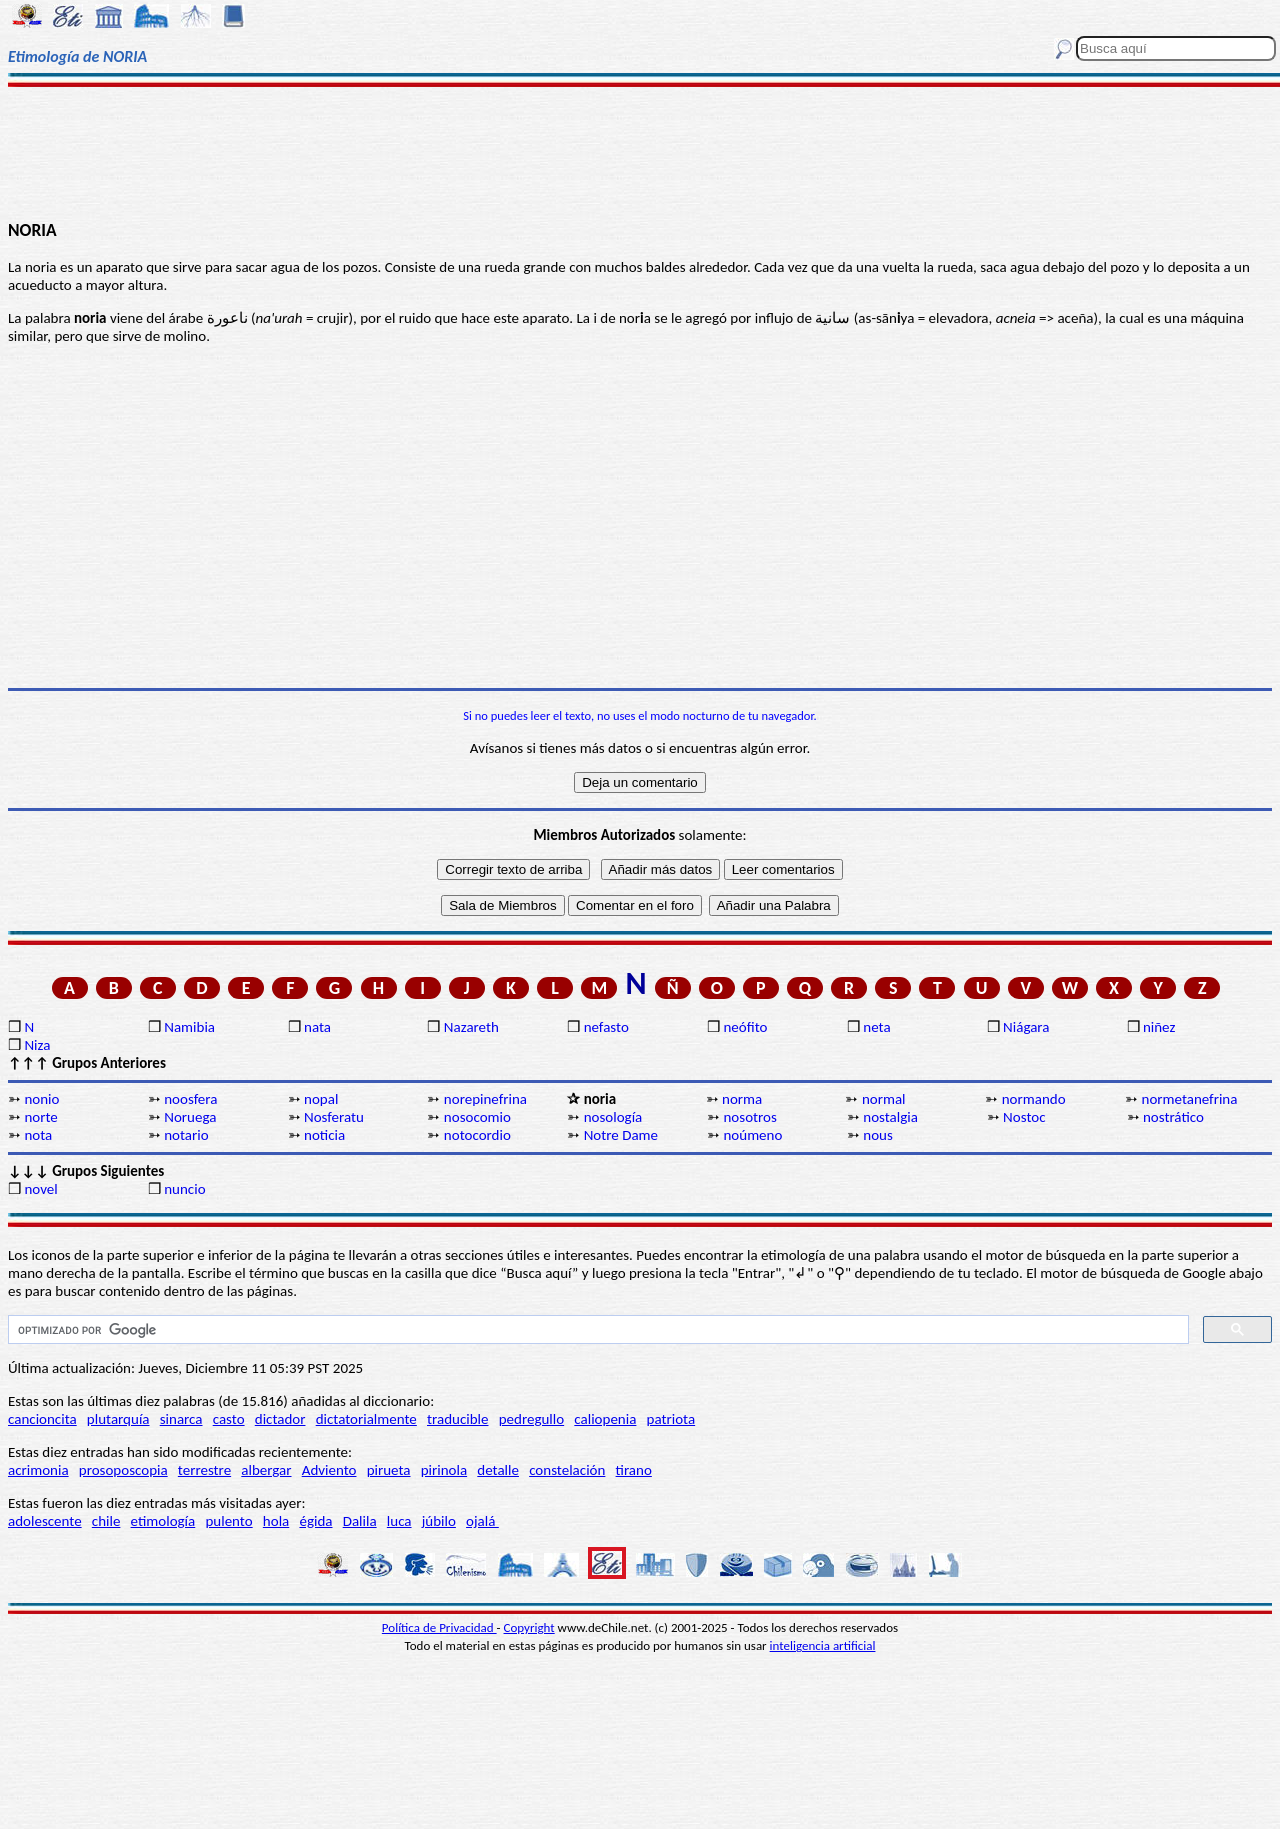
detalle (498, 1470)
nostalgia (890, 1117)
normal (884, 1099)
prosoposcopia (123, 1470)
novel (40, 1189)
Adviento (329, 1470)
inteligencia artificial (823, 1645)
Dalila (360, 1521)
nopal (321, 1099)
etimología (163, 1521)
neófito (745, 1027)
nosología (613, 1117)
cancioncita (42, 1419)
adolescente (45, 1521)
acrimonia (38, 1470)
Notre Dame (621, 1135)
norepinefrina (485, 1099)
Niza (37, 1045)
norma (742, 1099)
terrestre (204, 1470)
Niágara (1026, 1027)
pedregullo (531, 1419)
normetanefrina (1190, 1099)
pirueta (389, 1470)
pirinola (444, 1470)
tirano (634, 1470)
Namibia (189, 1027)
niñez (1159, 1027)
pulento (228, 1521)
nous (878, 1135)
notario (186, 1135)
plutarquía (118, 1419)
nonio (41, 1099)
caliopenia (605, 1419)
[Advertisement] (640, 152)
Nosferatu (334, 1117)
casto (229, 1419)
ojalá (482, 1521)
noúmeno (752, 1135)
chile (106, 1521)
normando (1034, 1099)
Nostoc (1024, 1117)
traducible (457, 1419)
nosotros (749, 1117)
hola (276, 1521)
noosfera (190, 1099)
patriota (671, 1419)
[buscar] (596, 1330)
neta (876, 1027)
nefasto (606, 1027)
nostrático (1173, 1117)
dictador (280, 1419)
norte (40, 1117)
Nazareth (471, 1027)
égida (315, 1521)
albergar (266, 1470)
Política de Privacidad (439, 1627)
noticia (324, 1135)
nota (38, 1135)
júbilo (439, 1521)
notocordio (477, 1135)
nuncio (184, 1189)
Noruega (190, 1117)
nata (317, 1027)
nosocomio (477, 1117)
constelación (567, 1470)
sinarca (181, 1419)
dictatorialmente (366, 1419)
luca (399, 1521)
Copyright (529, 1627)
